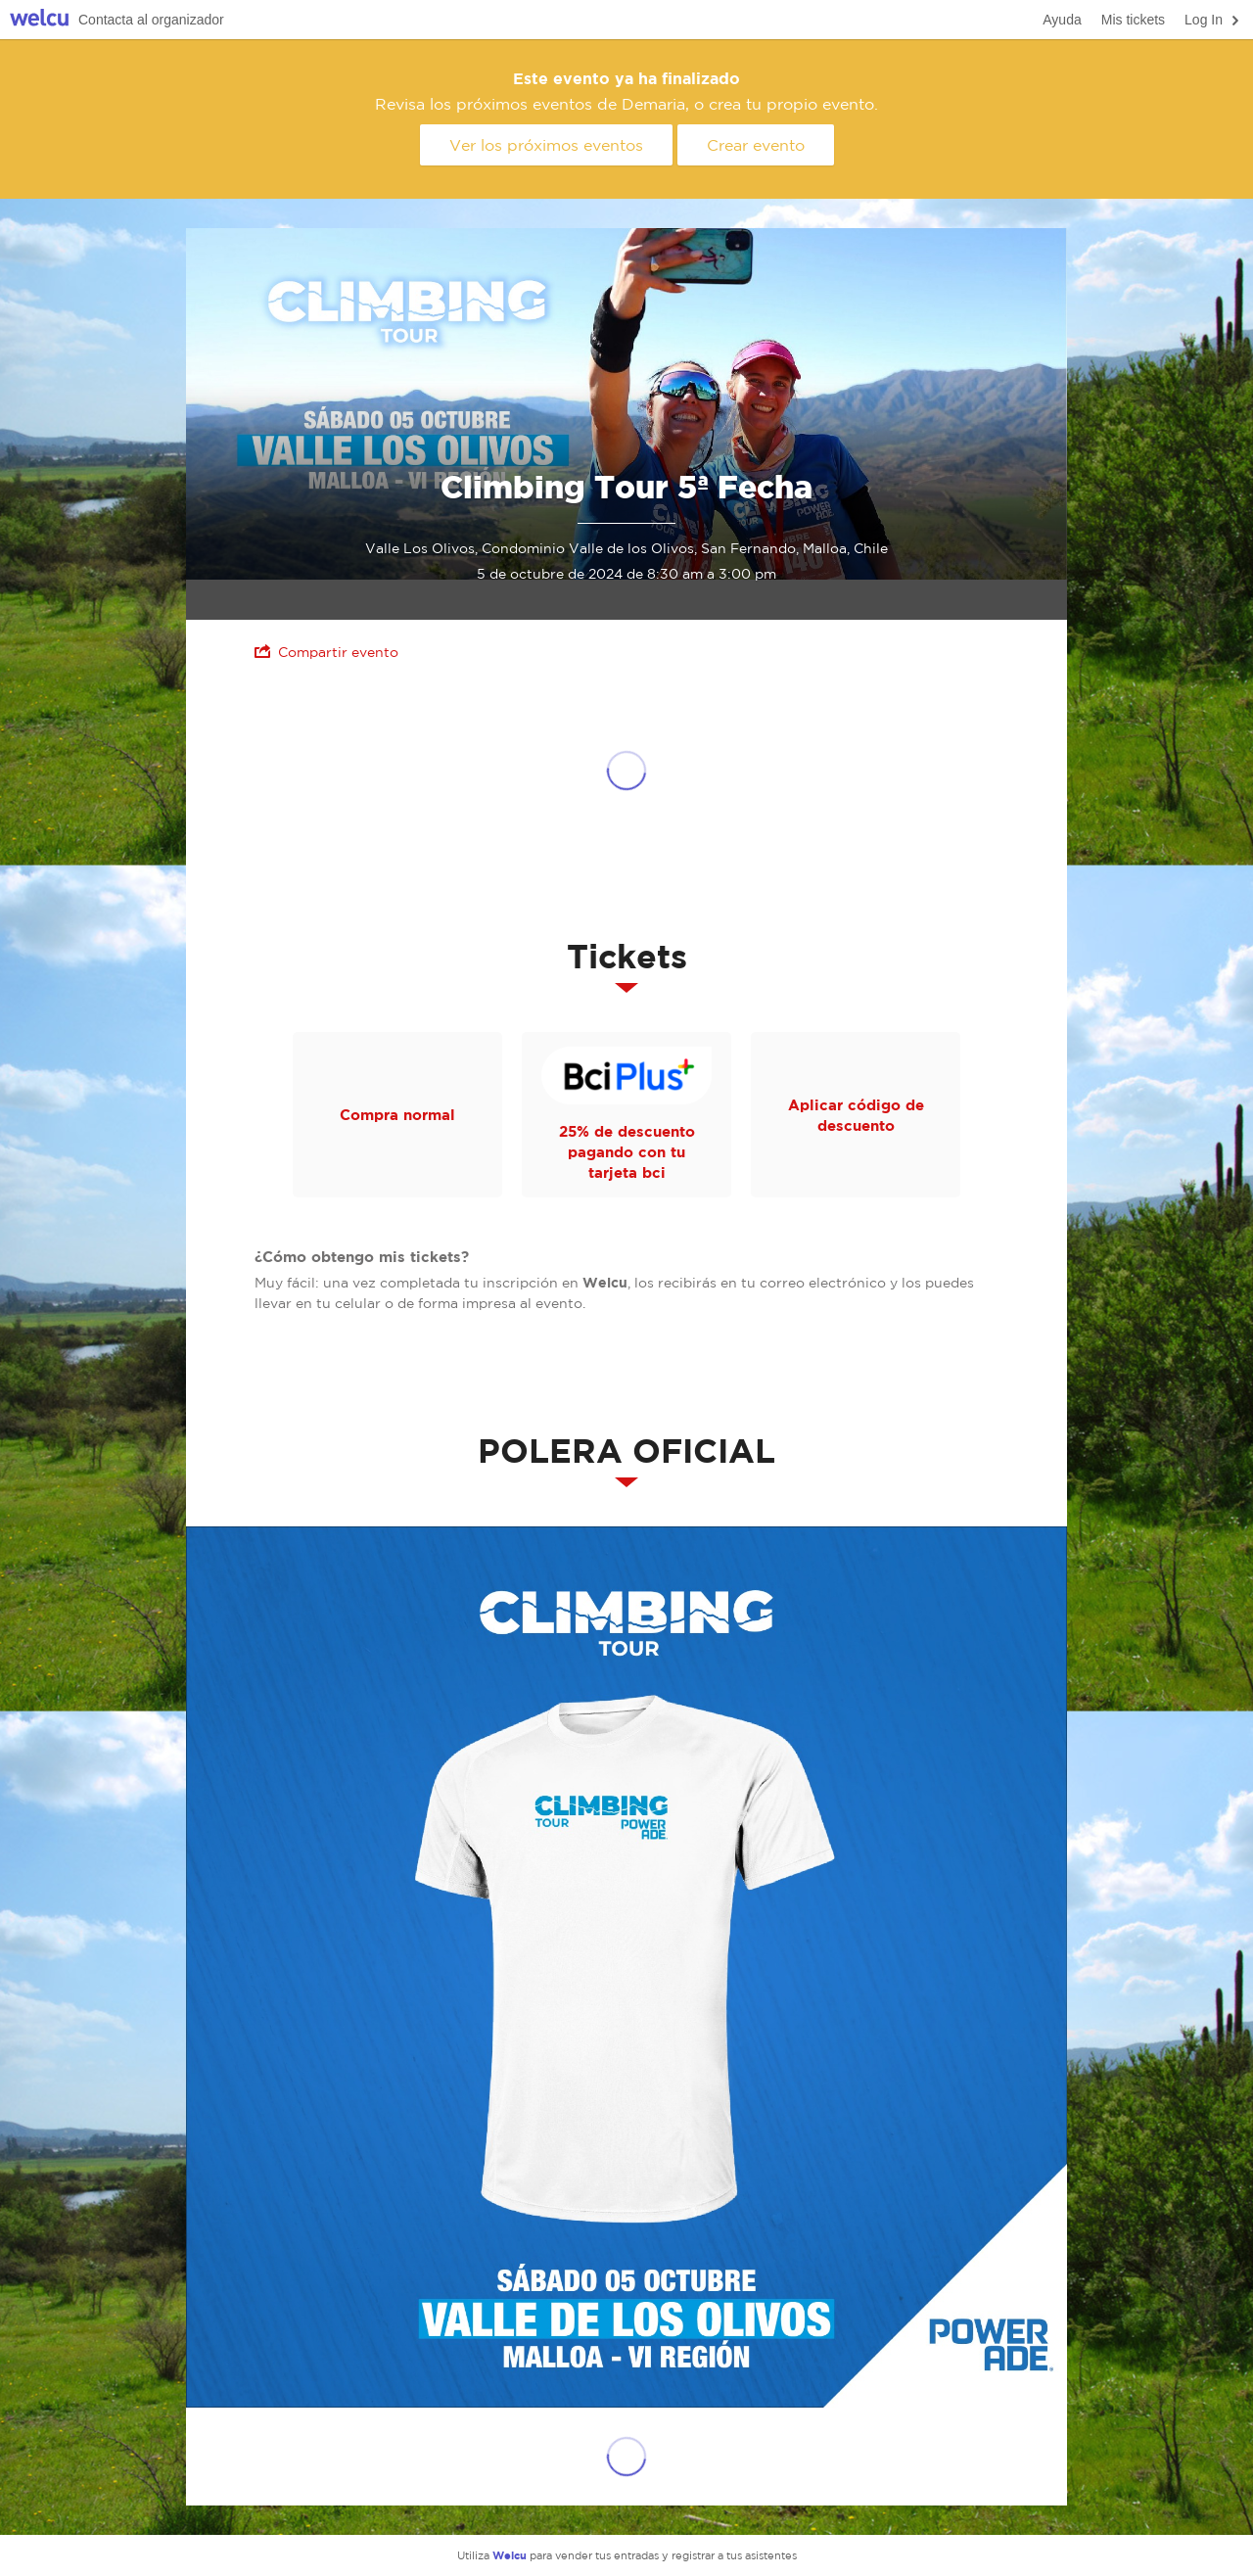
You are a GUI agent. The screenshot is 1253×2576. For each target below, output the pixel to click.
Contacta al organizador (151, 19)
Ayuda (1062, 19)
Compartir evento (326, 651)
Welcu (39, 20)
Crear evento (756, 145)
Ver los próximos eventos (546, 145)
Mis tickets (1133, 19)
